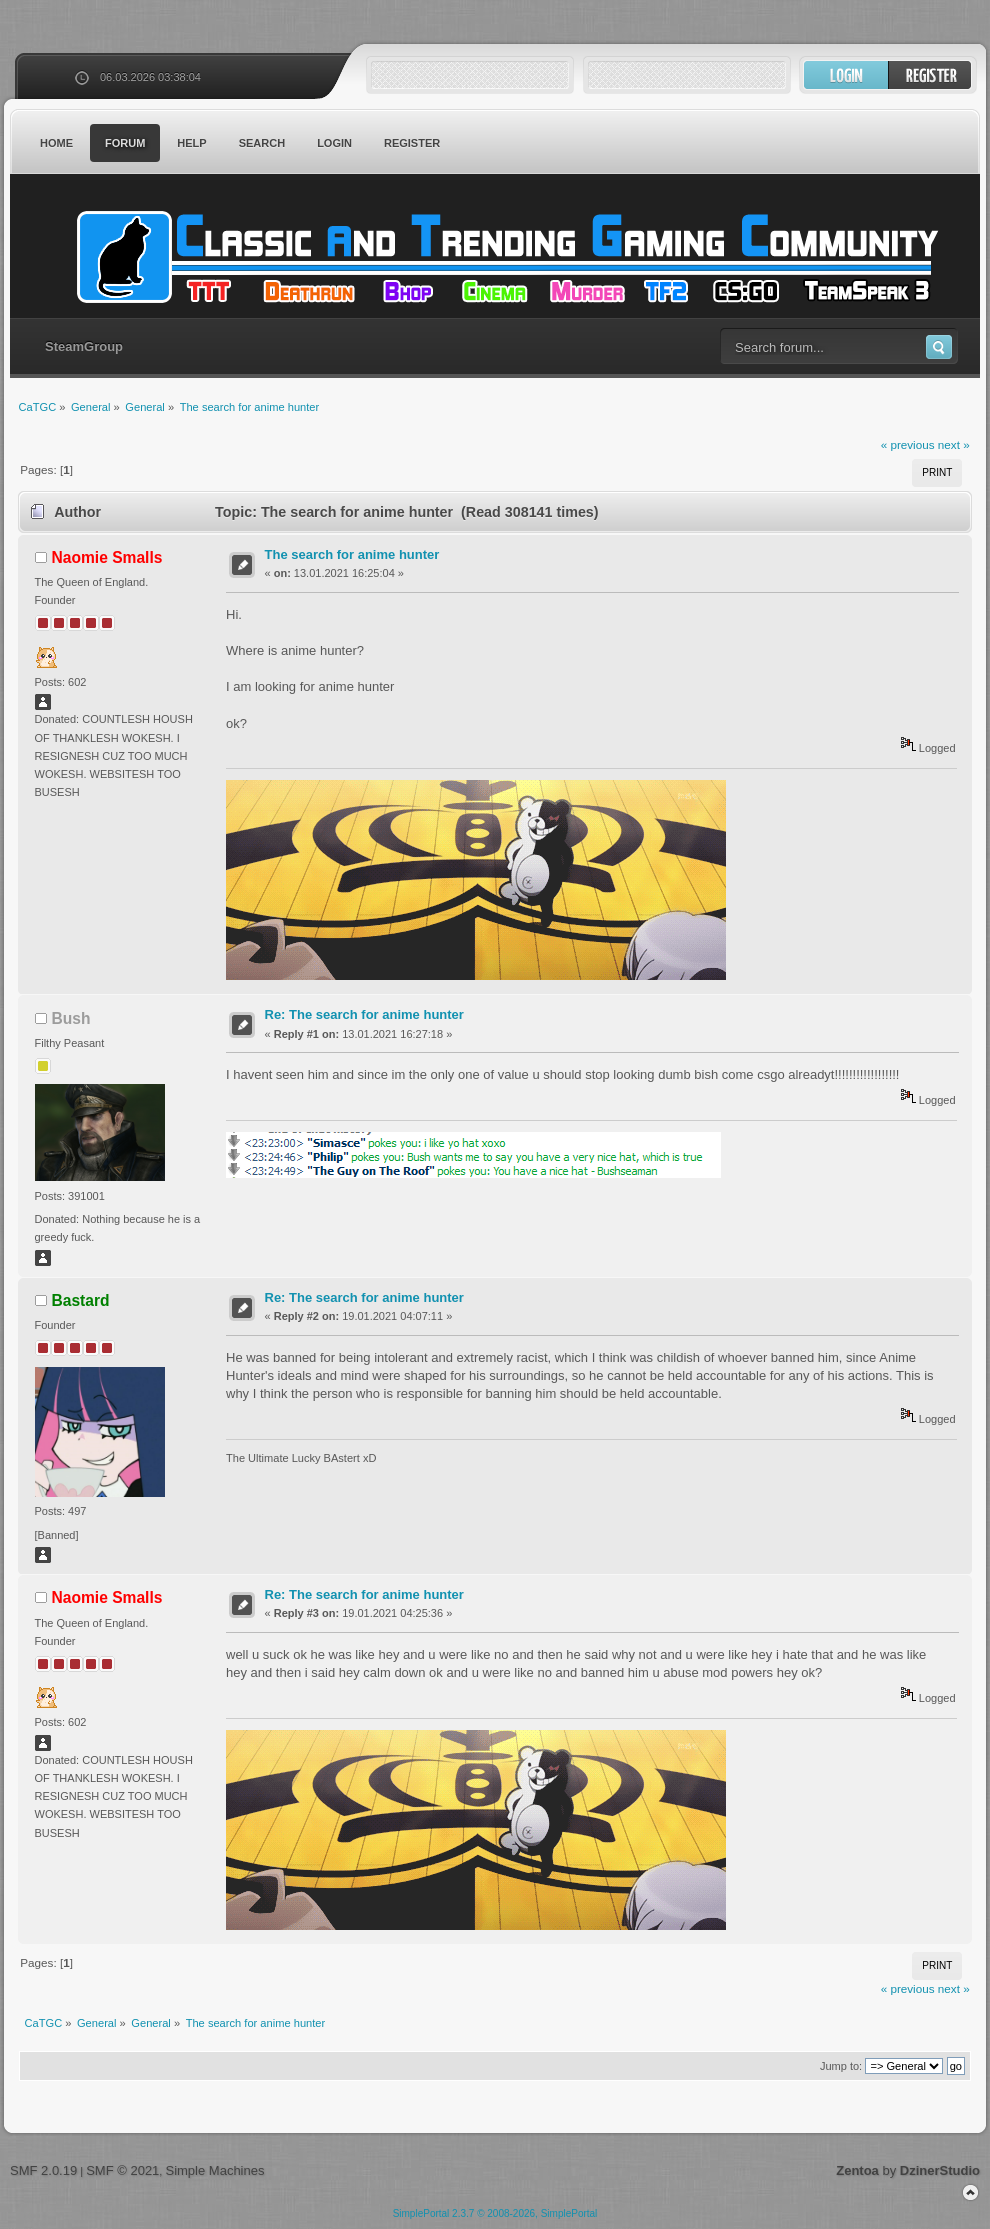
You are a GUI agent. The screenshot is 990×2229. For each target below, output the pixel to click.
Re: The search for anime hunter (364, 1014)
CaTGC (505, 257)
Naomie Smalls (107, 557)
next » (954, 444)
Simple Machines (214, 2170)
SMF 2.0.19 (43, 2170)
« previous (908, 444)
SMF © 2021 (122, 2170)
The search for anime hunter (352, 554)
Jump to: (841, 2066)
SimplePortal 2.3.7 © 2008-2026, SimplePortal (495, 2213)
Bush (71, 1018)
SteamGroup (84, 346)
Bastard (81, 1300)
